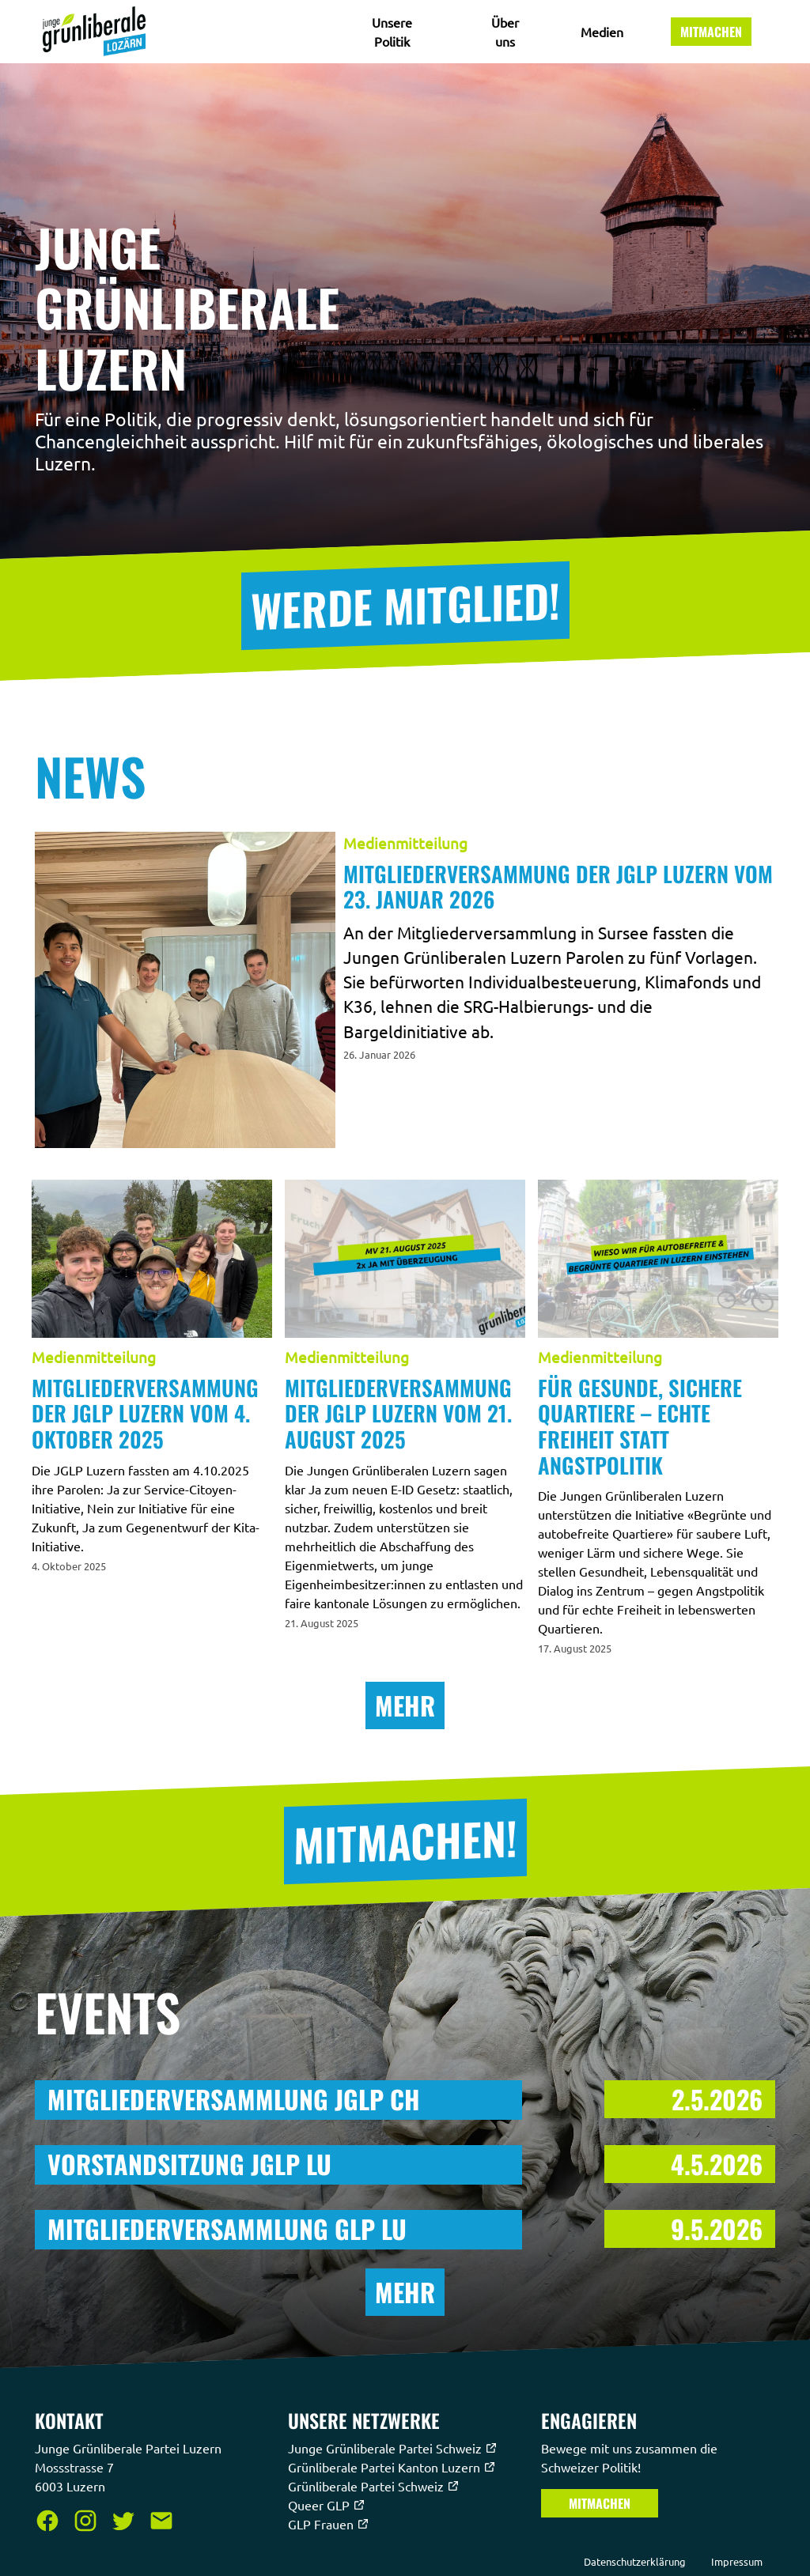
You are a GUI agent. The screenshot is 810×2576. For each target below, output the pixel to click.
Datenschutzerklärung (635, 2561)
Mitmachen (711, 31)
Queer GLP (326, 2505)
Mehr (405, 1705)
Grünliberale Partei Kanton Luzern (392, 2467)
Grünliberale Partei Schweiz (374, 2486)
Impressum (737, 2561)
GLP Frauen (328, 2524)
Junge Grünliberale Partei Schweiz (393, 2448)
